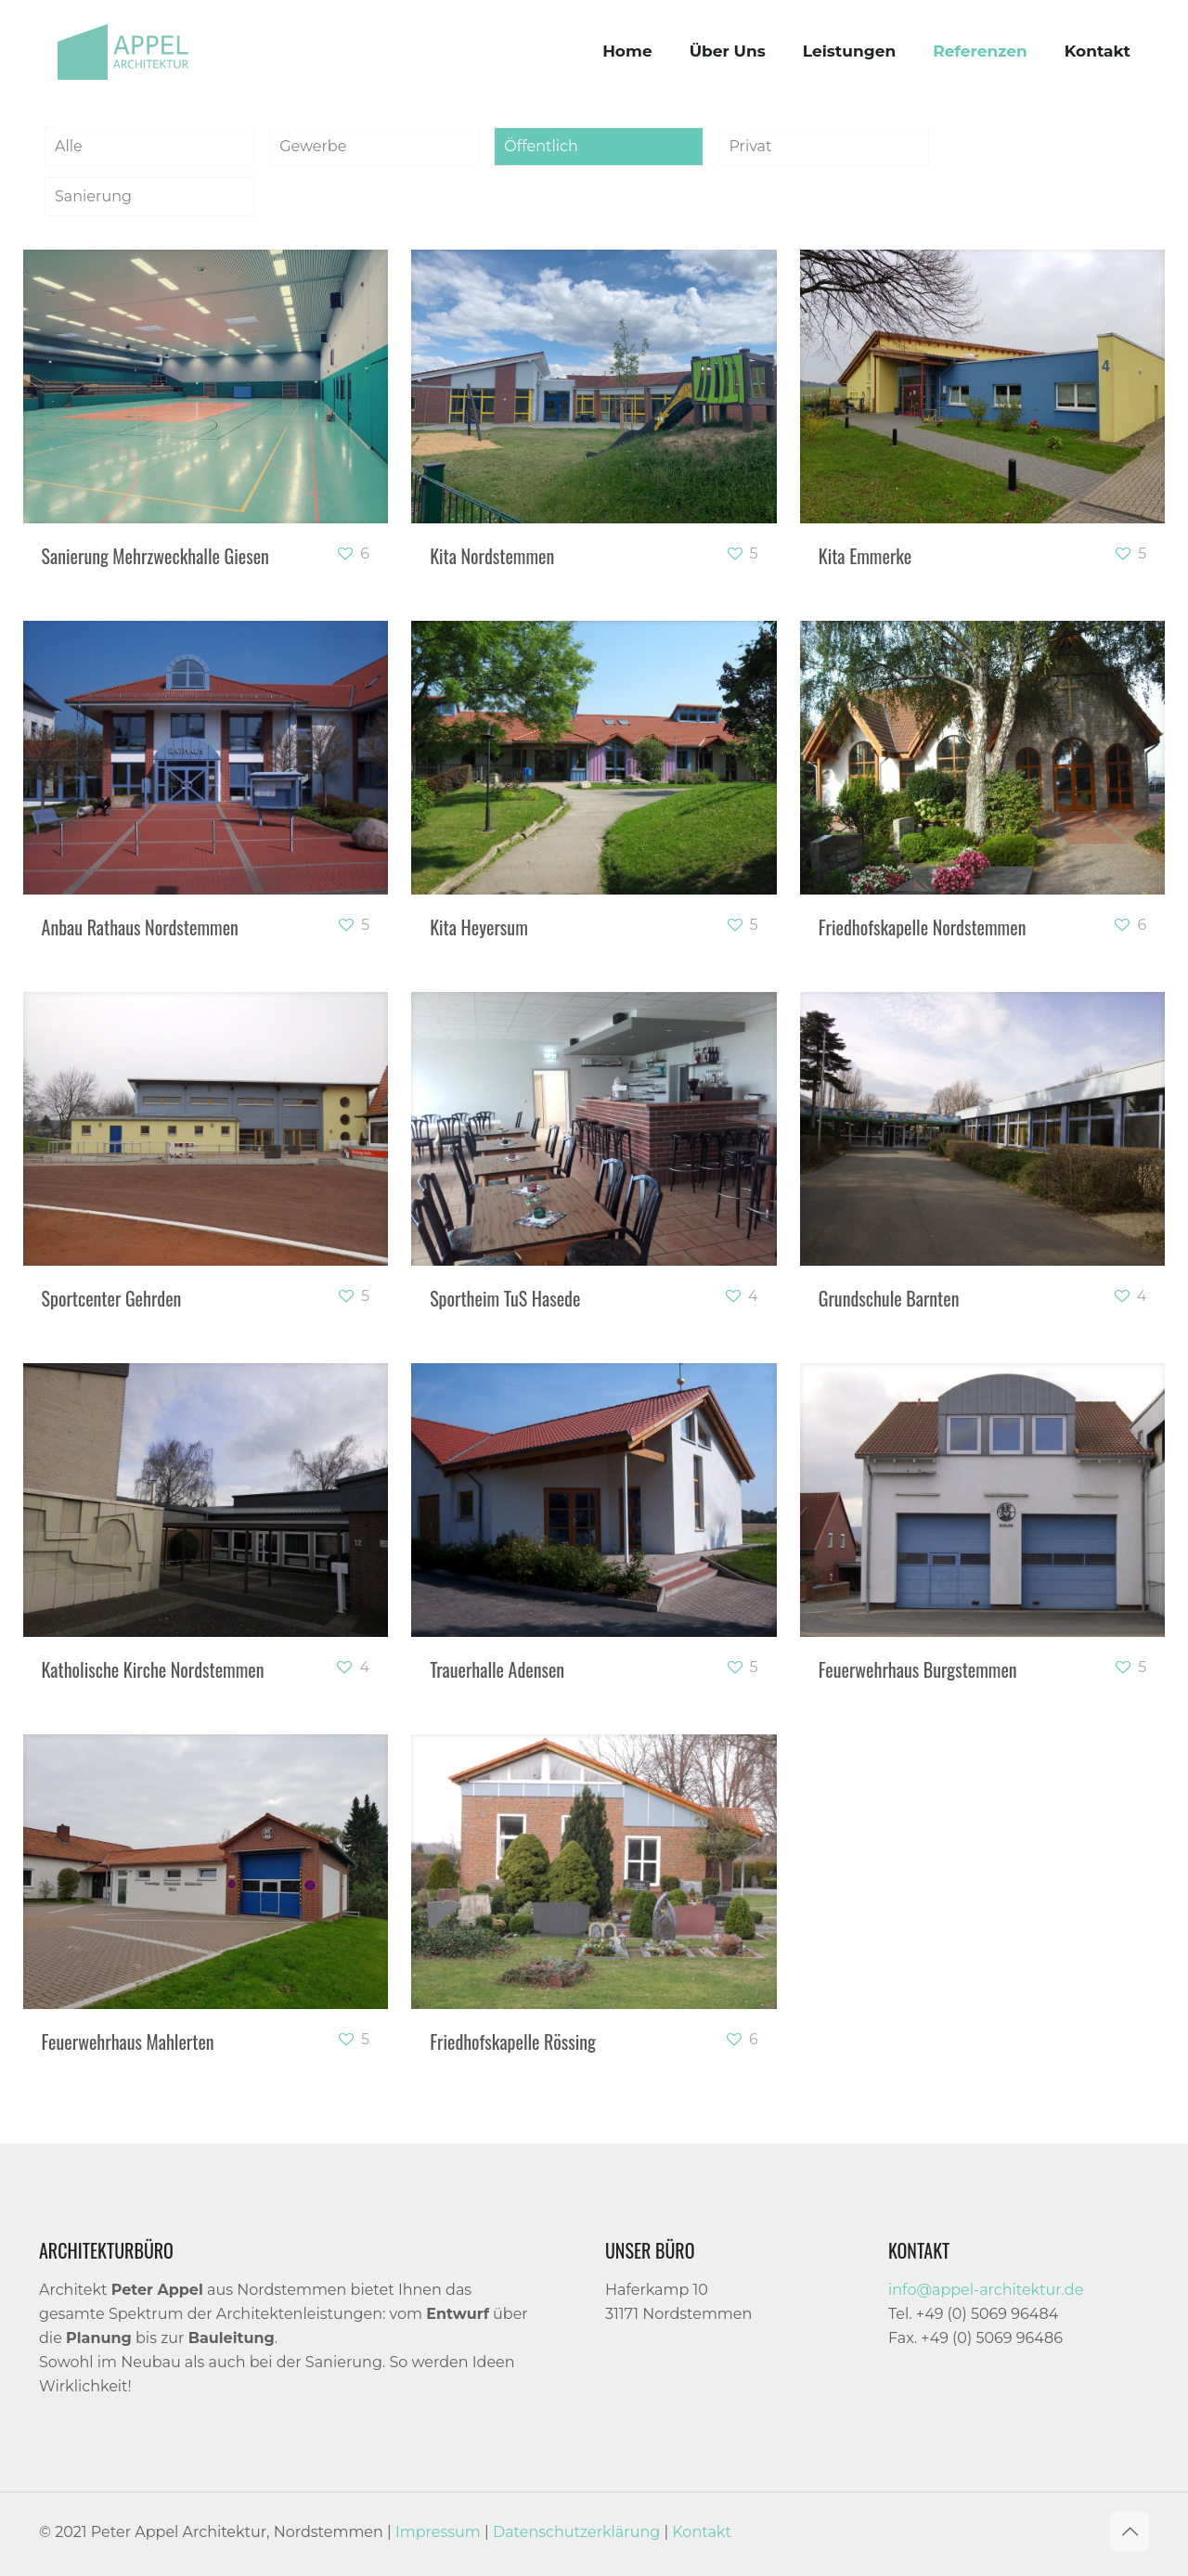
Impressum (438, 2532)
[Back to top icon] (1129, 2531)
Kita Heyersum (479, 927)
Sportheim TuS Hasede (505, 1298)
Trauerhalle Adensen (497, 1669)
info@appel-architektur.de (985, 2290)
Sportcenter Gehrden (112, 1298)
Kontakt (701, 2532)
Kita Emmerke (865, 556)
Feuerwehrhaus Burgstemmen (918, 1669)
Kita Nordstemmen (492, 556)
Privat (750, 146)
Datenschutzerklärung (576, 2532)
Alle (69, 146)
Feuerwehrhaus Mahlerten (128, 2041)
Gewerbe (312, 146)
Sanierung (93, 196)
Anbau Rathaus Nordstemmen (140, 927)
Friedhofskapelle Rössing (513, 2041)
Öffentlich (540, 146)
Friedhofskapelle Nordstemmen (923, 927)
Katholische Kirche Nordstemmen (153, 1669)
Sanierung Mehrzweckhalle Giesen (155, 556)
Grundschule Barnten (889, 1298)
